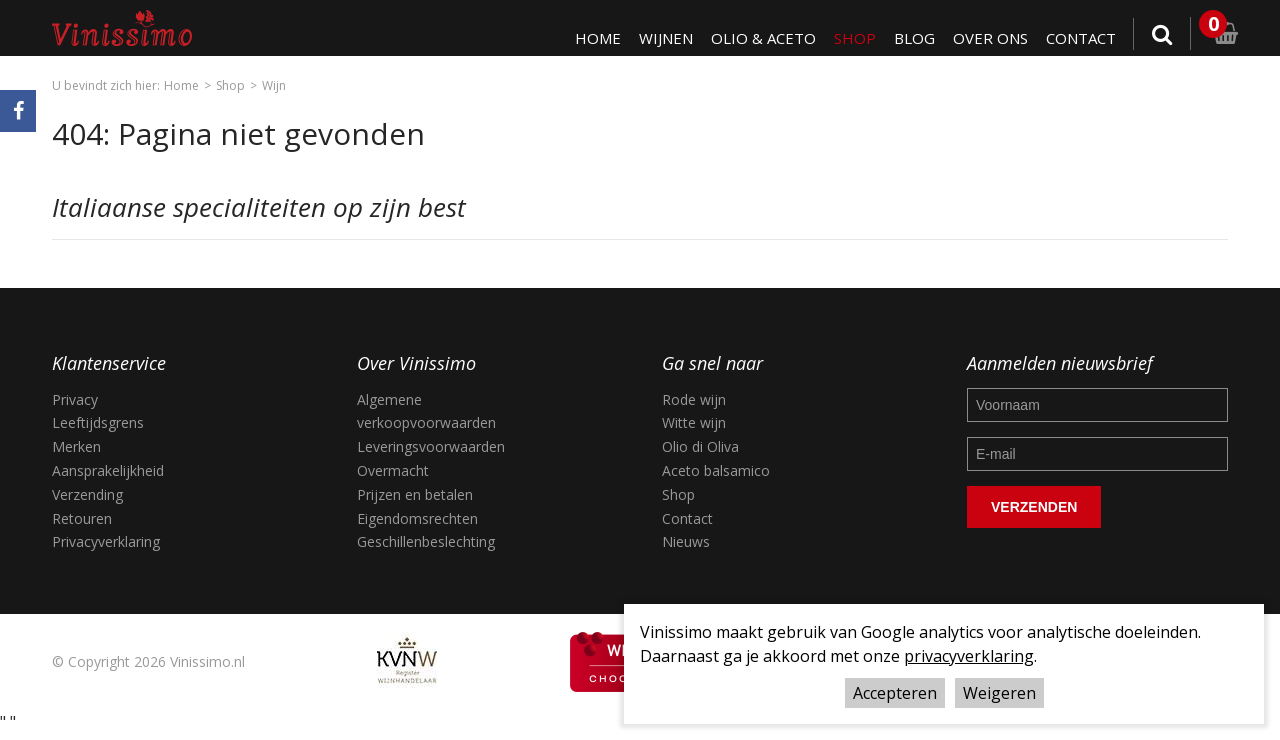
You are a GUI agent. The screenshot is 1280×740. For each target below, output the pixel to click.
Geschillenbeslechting (426, 541)
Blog (910, 38)
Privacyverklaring (106, 541)
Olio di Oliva (700, 446)
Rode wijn (694, 399)
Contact (1080, 38)
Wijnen (659, 38)
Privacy (75, 399)
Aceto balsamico (716, 470)
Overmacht (393, 470)
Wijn (274, 85)
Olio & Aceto (758, 38)
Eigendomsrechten (417, 518)
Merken (76, 446)
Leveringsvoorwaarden (431, 446)
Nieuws (686, 541)
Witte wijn (694, 422)
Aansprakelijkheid (108, 470)
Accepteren (895, 693)
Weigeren (999, 693)
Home (589, 38)
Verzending (87, 494)
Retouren (82, 518)
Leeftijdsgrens (98, 422)
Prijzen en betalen (415, 494)
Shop (850, 38)
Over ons (987, 38)
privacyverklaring (969, 656)
